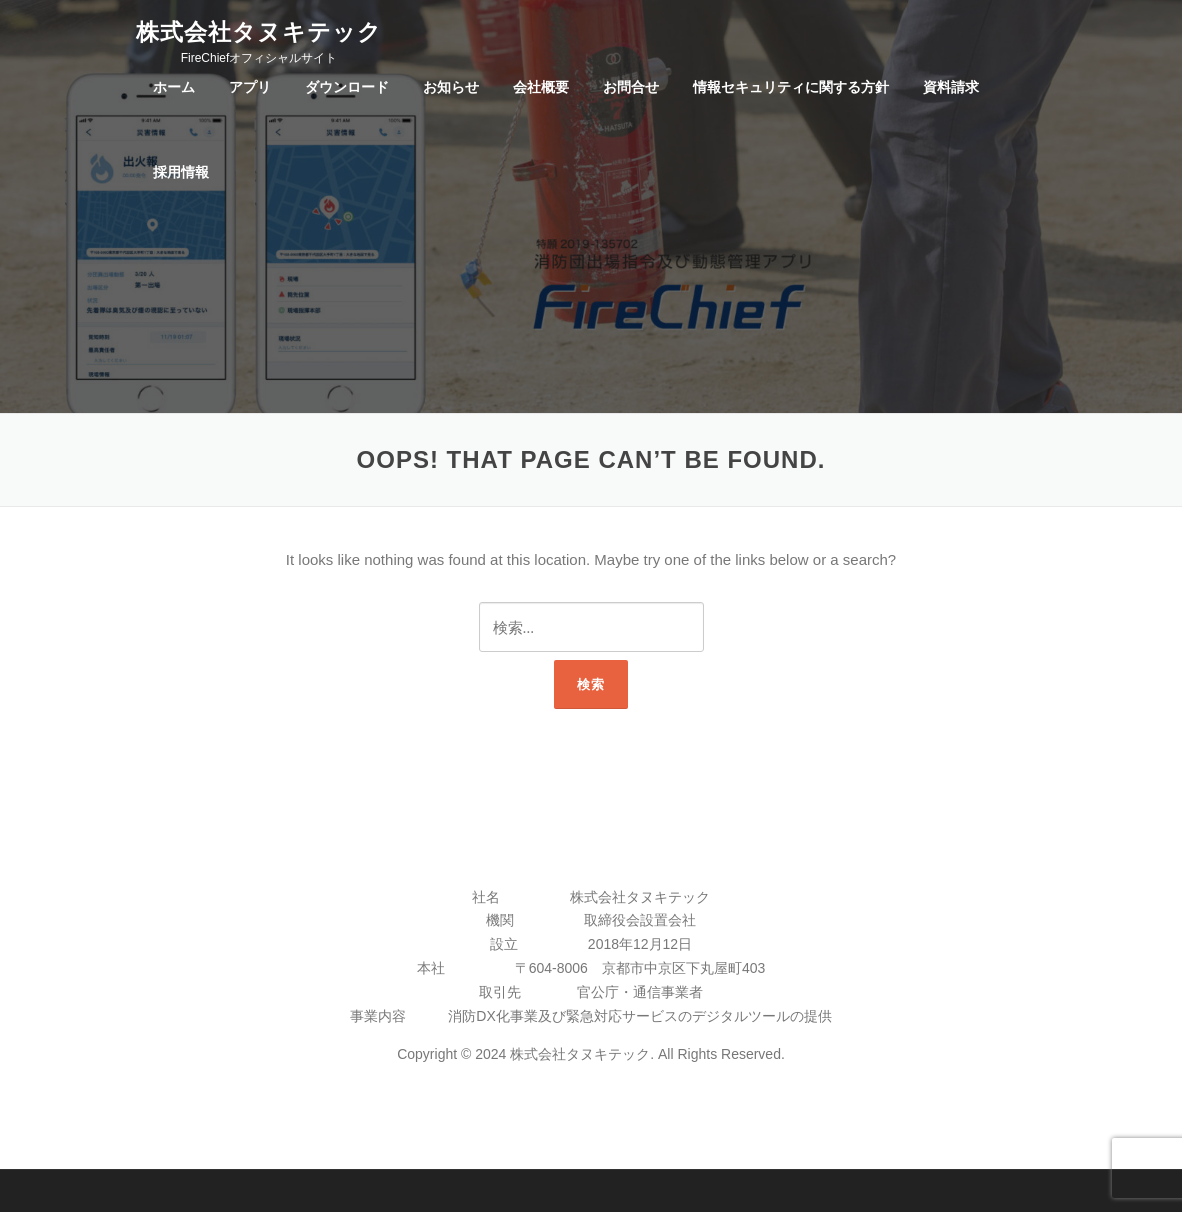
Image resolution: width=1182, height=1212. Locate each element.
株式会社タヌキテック (259, 31)
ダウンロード (347, 87)
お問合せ (631, 87)
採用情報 (181, 172)
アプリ (250, 87)
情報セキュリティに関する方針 (791, 87)
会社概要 (541, 87)
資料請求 (951, 87)
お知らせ (451, 87)
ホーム (174, 87)
